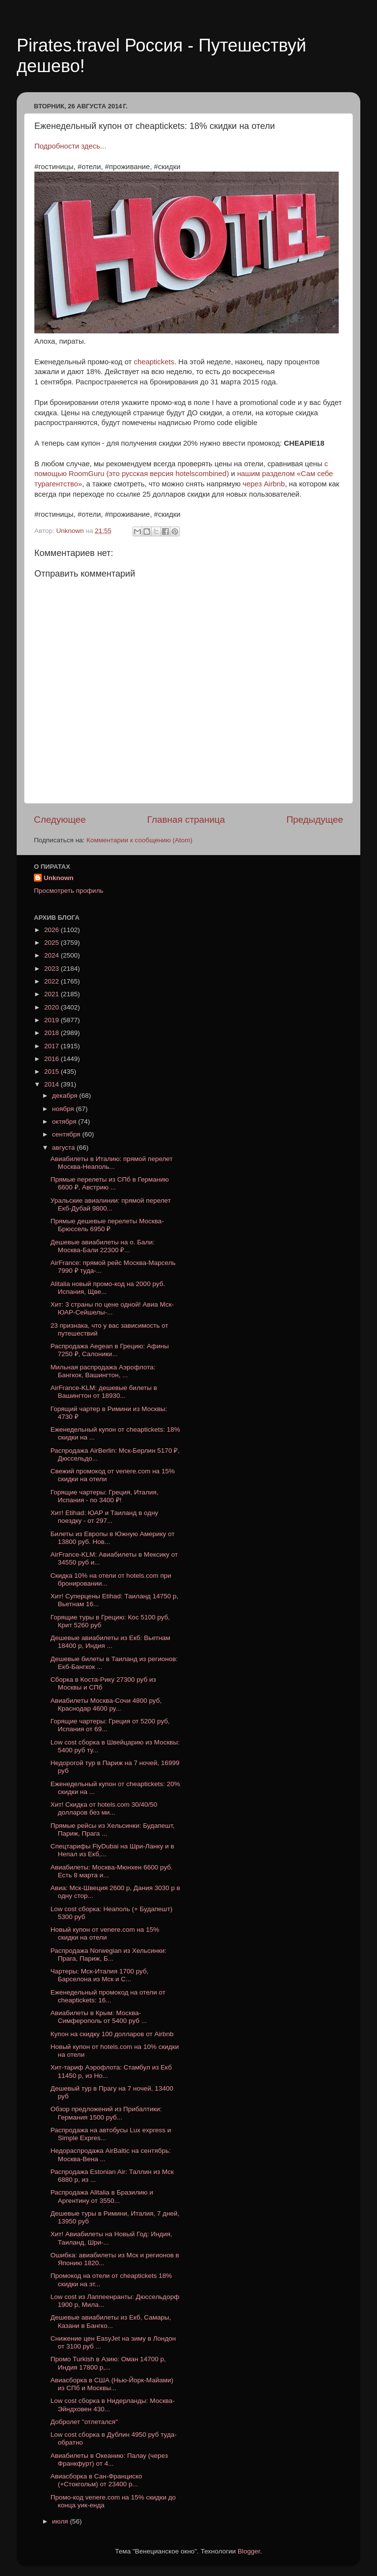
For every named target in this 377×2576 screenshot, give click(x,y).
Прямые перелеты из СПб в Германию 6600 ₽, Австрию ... (110, 1183)
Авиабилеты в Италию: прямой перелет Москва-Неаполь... (112, 1162)
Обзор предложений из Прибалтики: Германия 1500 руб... (106, 2113)
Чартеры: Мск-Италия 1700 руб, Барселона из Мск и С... (100, 1975)
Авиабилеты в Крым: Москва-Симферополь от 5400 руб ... (99, 2016)
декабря (65, 1095)
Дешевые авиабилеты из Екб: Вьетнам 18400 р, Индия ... (110, 1641)
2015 (52, 1071)
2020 (52, 1007)
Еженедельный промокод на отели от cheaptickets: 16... (108, 1996)
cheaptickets (154, 362)
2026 (52, 930)
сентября (67, 1134)
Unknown (59, 878)
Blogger (249, 2551)
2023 (52, 968)
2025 (52, 942)
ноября (64, 1108)
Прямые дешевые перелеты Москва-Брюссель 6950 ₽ (107, 1225)
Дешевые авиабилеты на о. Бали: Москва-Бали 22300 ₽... (103, 1246)
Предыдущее (314, 819)
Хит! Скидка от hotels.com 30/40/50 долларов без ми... (104, 1808)
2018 (52, 1032)
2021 (52, 994)
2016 (52, 1058)
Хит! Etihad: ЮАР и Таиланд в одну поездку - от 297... (105, 1516)
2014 (52, 1084)
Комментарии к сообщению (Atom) (139, 840)
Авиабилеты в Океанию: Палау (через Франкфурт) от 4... (109, 2459)
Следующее (60, 819)
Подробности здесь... (70, 146)
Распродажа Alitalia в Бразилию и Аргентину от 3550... (102, 2196)
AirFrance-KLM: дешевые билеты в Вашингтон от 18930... (104, 1391)
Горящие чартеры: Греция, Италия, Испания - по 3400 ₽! (105, 1496)
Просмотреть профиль (69, 890)
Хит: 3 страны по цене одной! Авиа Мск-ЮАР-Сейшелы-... (112, 1308)
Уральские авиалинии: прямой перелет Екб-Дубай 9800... (111, 1204)
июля (61, 2521)
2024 (52, 955)
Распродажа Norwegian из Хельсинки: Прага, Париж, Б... (108, 1954)
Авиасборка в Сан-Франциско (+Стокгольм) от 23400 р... (96, 2480)
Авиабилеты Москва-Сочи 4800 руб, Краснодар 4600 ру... (106, 1704)
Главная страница (186, 819)
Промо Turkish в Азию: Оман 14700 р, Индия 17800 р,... (108, 2363)
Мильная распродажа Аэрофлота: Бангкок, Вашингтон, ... (103, 1371)
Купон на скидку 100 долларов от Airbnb (112, 2034)
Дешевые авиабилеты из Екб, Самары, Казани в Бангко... (111, 2321)
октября (65, 1121)
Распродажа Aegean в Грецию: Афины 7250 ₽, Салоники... (110, 1350)
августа (64, 1147)
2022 (52, 981)
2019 (52, 1020)
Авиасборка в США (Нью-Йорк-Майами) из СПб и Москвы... (112, 2384)
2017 (52, 1046)
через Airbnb (263, 484)
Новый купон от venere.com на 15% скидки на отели (105, 1933)
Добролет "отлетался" (84, 2421)
